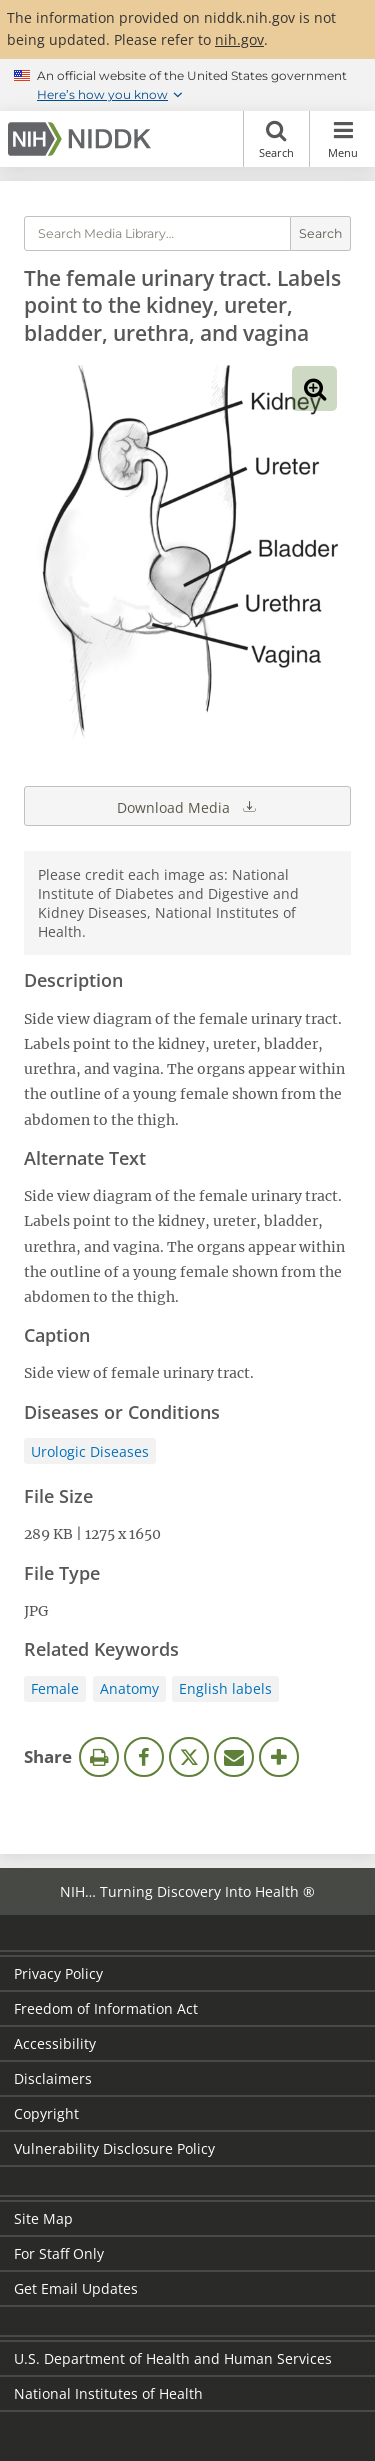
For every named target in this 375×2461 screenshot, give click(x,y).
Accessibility (55, 2043)
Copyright (46, 2113)
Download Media (188, 806)
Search (276, 139)
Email (234, 1757)
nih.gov (239, 39)
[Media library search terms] (157, 233)
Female (55, 1688)
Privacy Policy (58, 1973)
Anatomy (129, 1688)
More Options (279, 1757)
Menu (342, 139)
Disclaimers (53, 2078)
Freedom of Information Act (106, 2008)
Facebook (144, 1757)
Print (99, 1757)
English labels (225, 1688)
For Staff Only (59, 2253)
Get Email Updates (76, 2288)
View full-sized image (314, 388)
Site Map (43, 2218)
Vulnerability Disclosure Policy (114, 2148)
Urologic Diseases (90, 1451)
